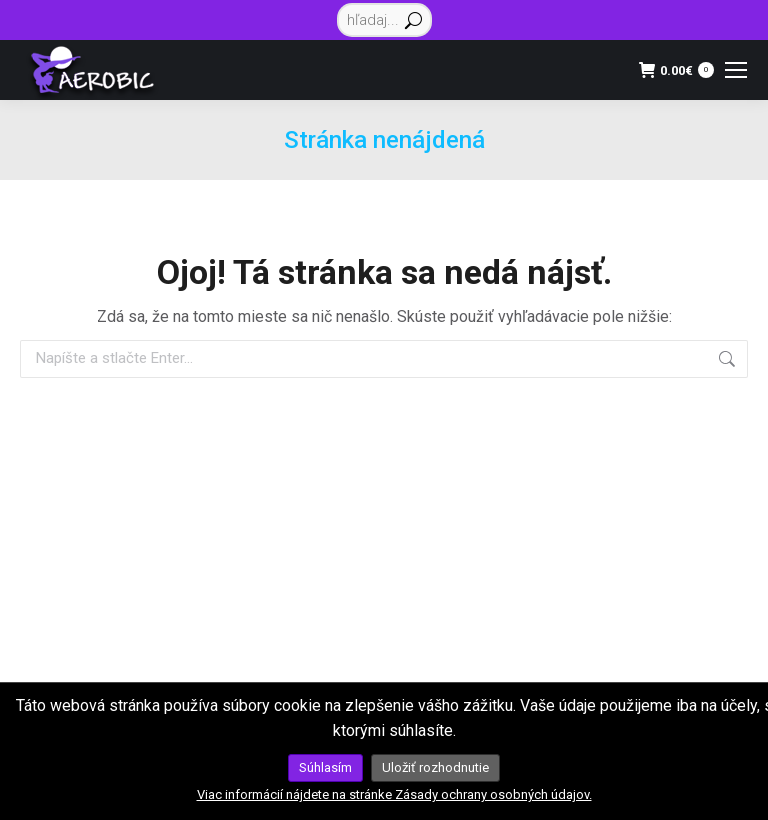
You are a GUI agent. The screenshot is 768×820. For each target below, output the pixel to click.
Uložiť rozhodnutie (435, 767)
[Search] (384, 20)
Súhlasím (325, 767)
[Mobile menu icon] (736, 70)
